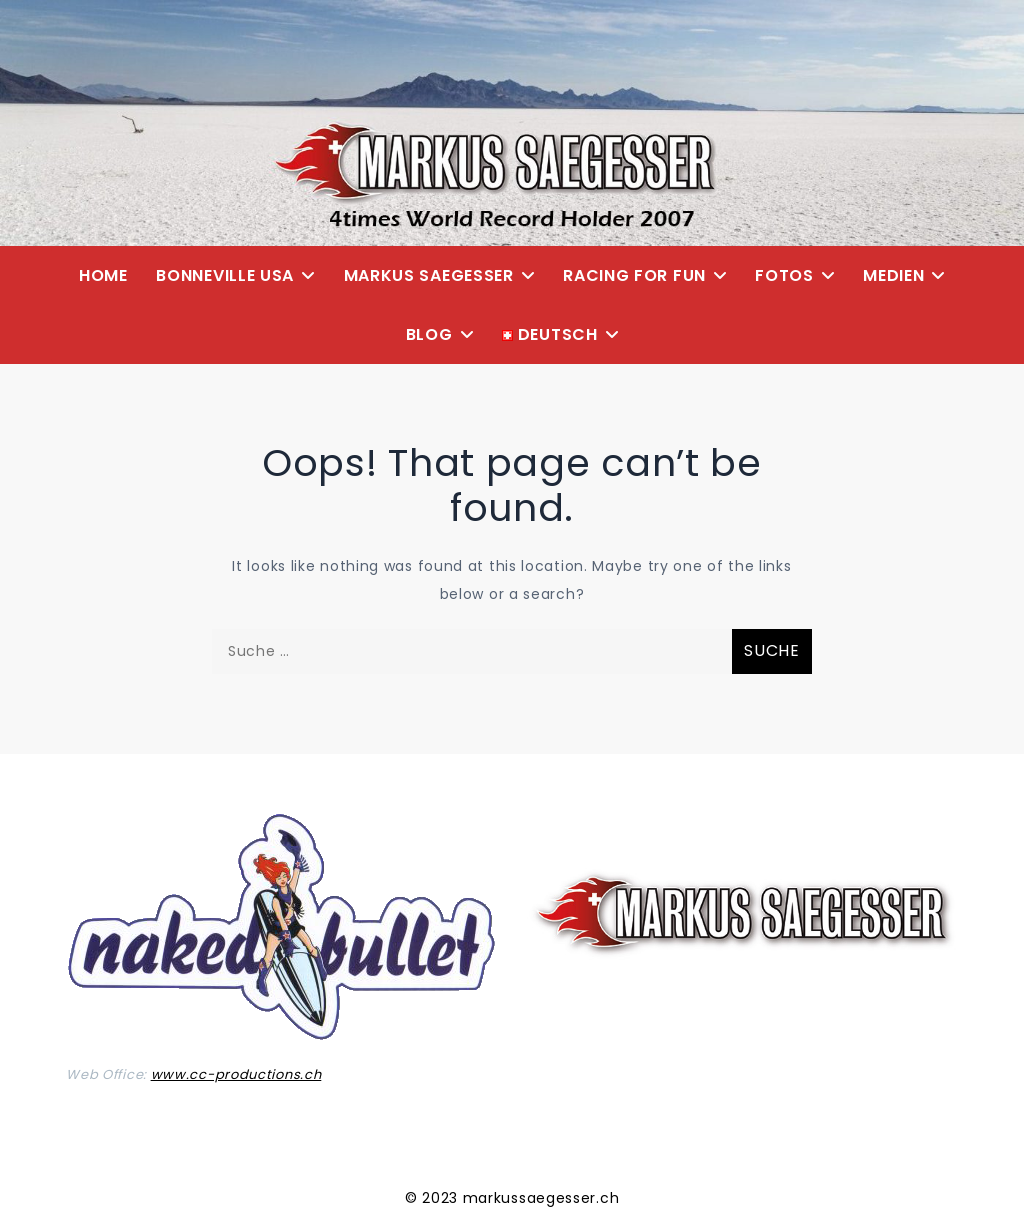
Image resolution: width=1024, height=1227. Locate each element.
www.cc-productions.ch (236, 1074)
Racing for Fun (634, 275)
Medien (893, 275)
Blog (429, 334)
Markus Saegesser (429, 275)
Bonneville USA (225, 275)
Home (103, 275)
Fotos (784, 275)
